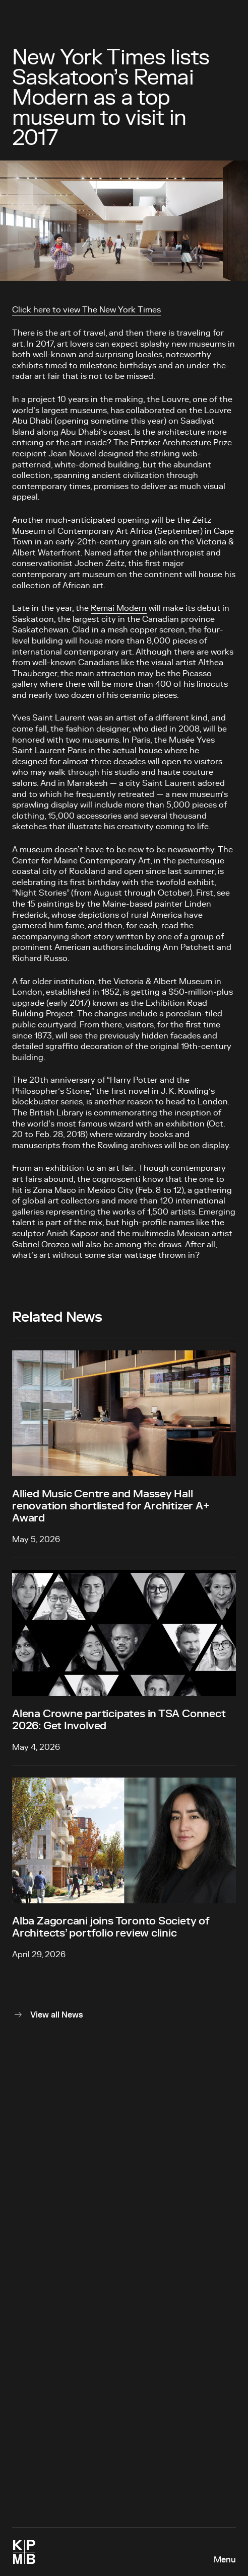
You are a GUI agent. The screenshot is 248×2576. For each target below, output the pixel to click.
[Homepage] (24, 2552)
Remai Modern (119, 608)
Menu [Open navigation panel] (225, 2560)
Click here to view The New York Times (86, 310)
